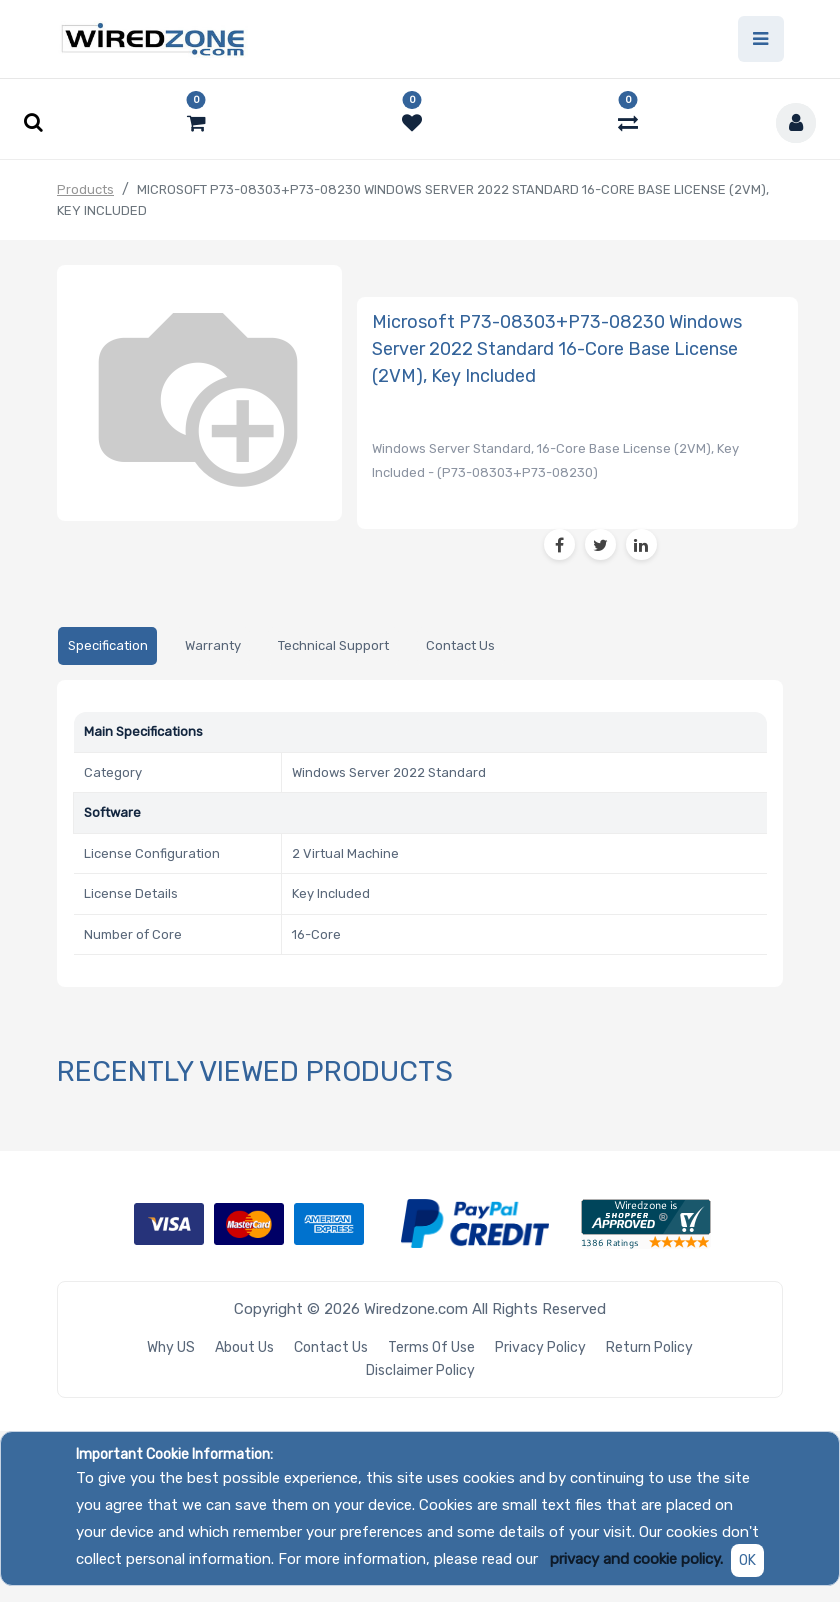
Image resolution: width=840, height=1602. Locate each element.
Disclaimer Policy (420, 1370)
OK (747, 1560)
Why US (171, 1347)
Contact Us (331, 1347)
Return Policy (649, 1347)
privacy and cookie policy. (636, 1559)
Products (85, 189)
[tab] (107, 647)
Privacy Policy (540, 1347)
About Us (244, 1347)
